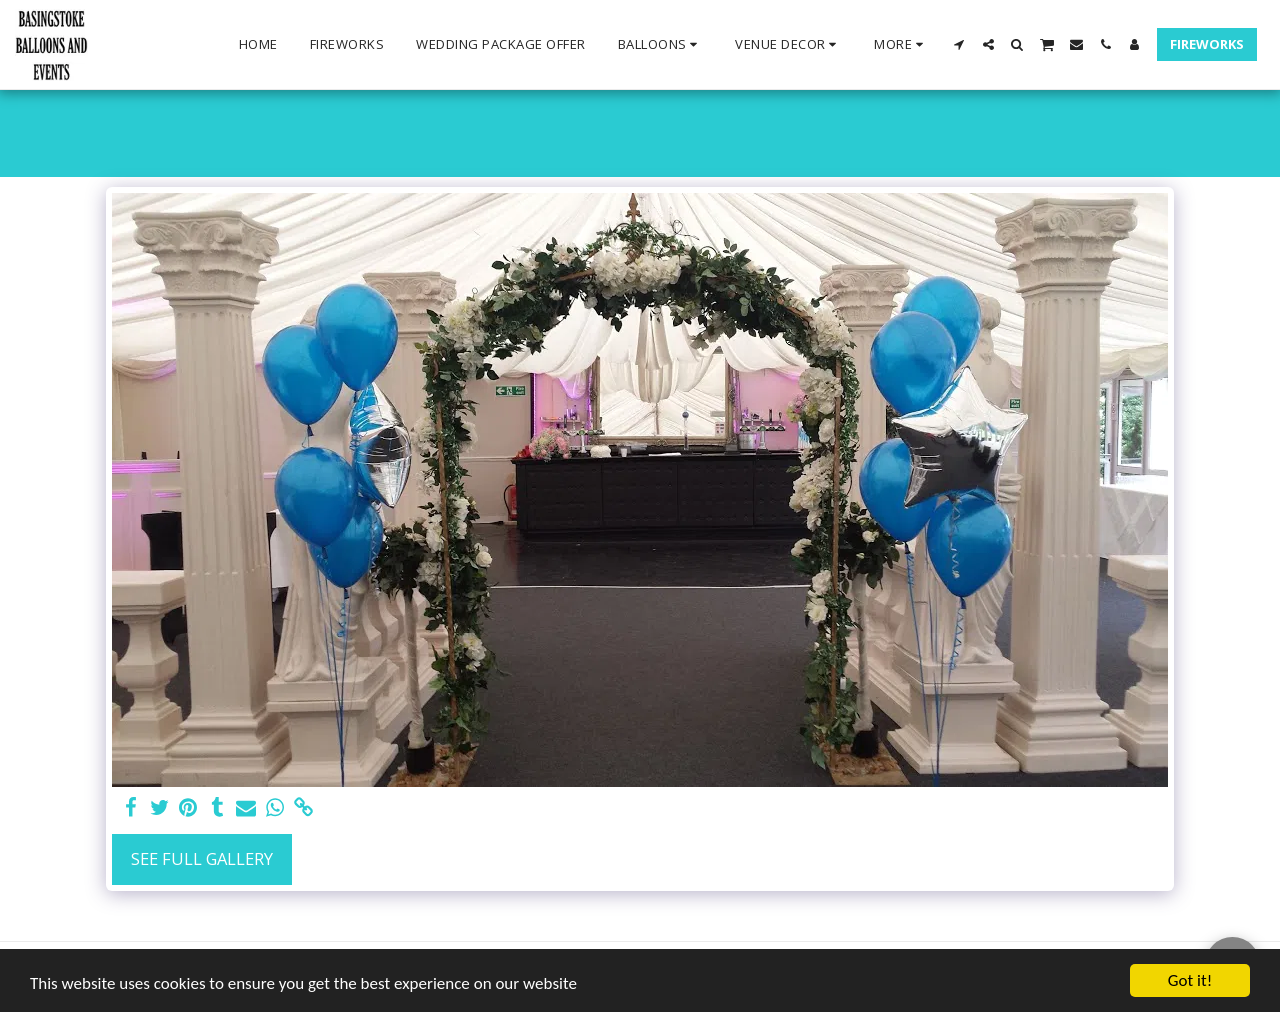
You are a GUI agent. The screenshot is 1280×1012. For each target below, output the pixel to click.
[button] (661, 45)
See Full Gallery (202, 858)
